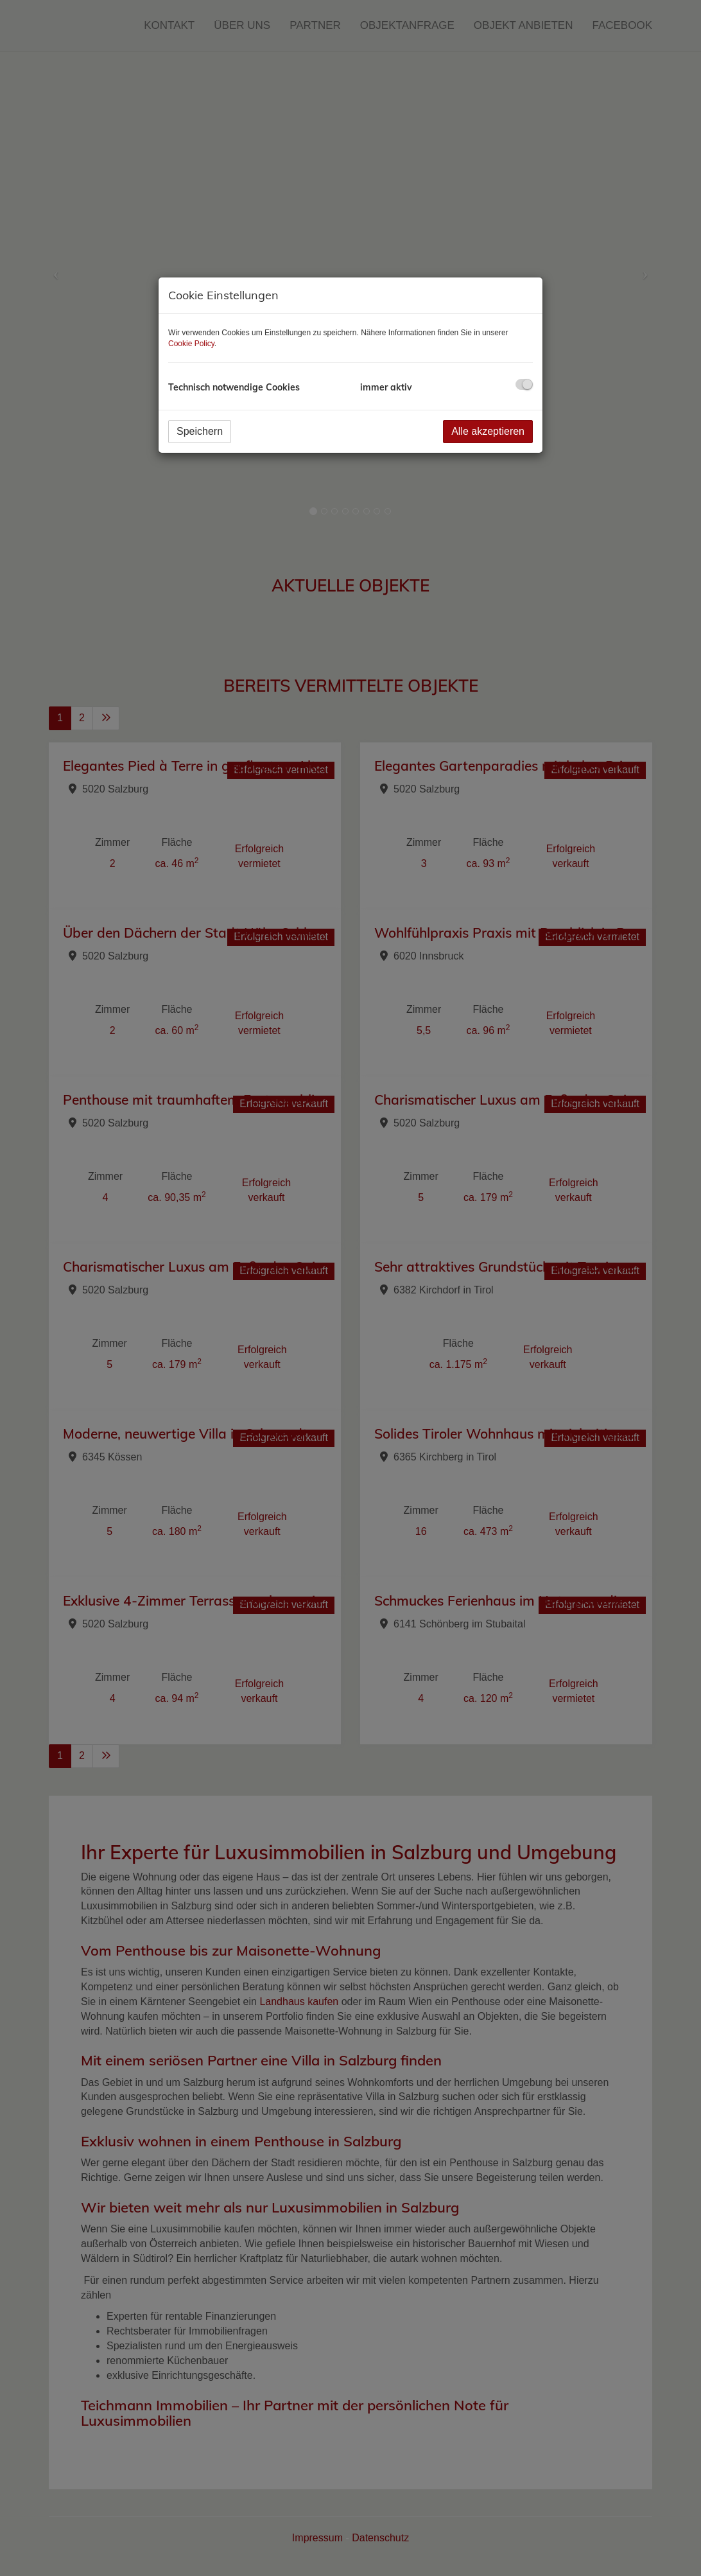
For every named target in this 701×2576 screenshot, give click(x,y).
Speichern (200, 431)
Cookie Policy (191, 343)
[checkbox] (524, 384)
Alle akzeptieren (487, 431)
